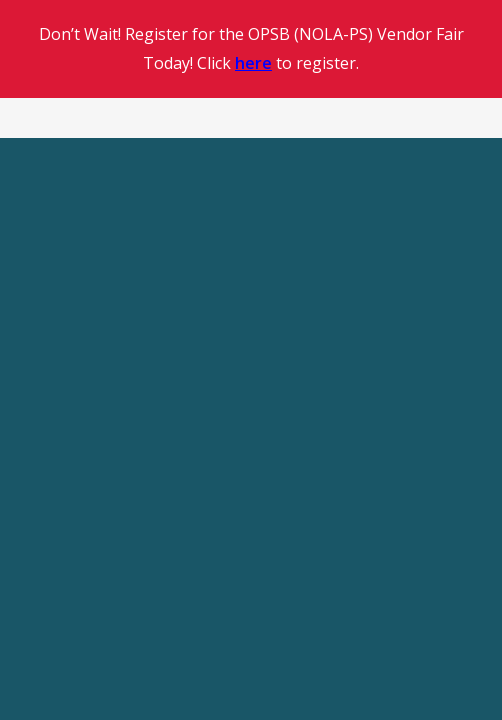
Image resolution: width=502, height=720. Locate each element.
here (253, 63)
